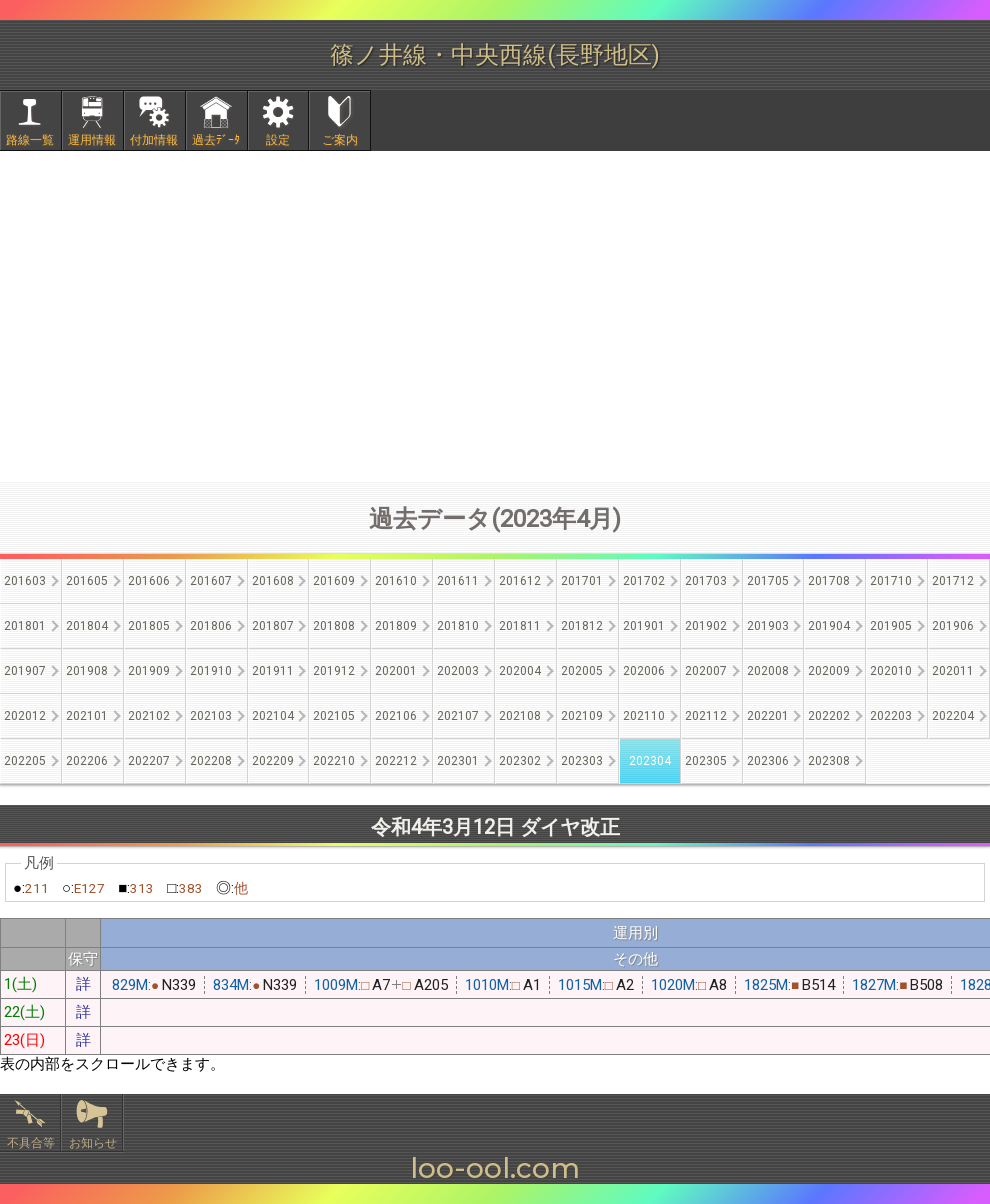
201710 (891, 581)
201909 (149, 671)
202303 (582, 761)
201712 (953, 581)
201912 (334, 671)
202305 (706, 761)
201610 (396, 581)
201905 (891, 626)
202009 (829, 671)
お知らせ (93, 1143)
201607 (211, 581)
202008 (768, 671)
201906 (953, 626)
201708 (829, 581)
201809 (396, 626)
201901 (644, 626)
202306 (768, 761)
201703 (706, 581)
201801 (25, 626)
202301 (458, 761)
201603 (25, 581)
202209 (273, 761)
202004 (520, 671)
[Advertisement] (495, 316)
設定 (278, 140)
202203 (891, 716)
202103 (211, 716)
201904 (829, 626)
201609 (334, 581)
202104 (273, 716)
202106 (396, 716)
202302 (520, 761)
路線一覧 (30, 140)
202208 (211, 761)
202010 (891, 671)
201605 (87, 581)
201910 (211, 671)
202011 (953, 671)
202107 (458, 716)
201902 (706, 626)
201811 (520, 626)
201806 (211, 626)
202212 (396, 761)
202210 (334, 761)
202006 (644, 671)
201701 (582, 581)
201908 (87, 671)
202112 (706, 716)
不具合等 (31, 1143)
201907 (25, 671)
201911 (273, 671)
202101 (87, 716)
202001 (396, 671)
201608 (273, 581)
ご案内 (340, 140)
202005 (582, 671)
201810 (458, 626)
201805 (149, 626)
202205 (25, 761)
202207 (149, 761)
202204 (953, 716)
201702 (644, 581)
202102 (149, 716)
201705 (768, 581)
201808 (334, 626)
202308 (829, 761)
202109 (582, 716)
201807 (273, 626)
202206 (87, 761)
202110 (644, 716)
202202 (829, 716)
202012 (25, 716)
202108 (520, 716)
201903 (768, 626)
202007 (706, 671)
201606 (149, 581)
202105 (334, 716)
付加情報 (154, 140)
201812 (582, 626)
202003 (458, 671)
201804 (87, 626)
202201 (768, 716)
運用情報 (92, 140)
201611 (458, 581)
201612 (520, 581)
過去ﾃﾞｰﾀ (216, 140)
